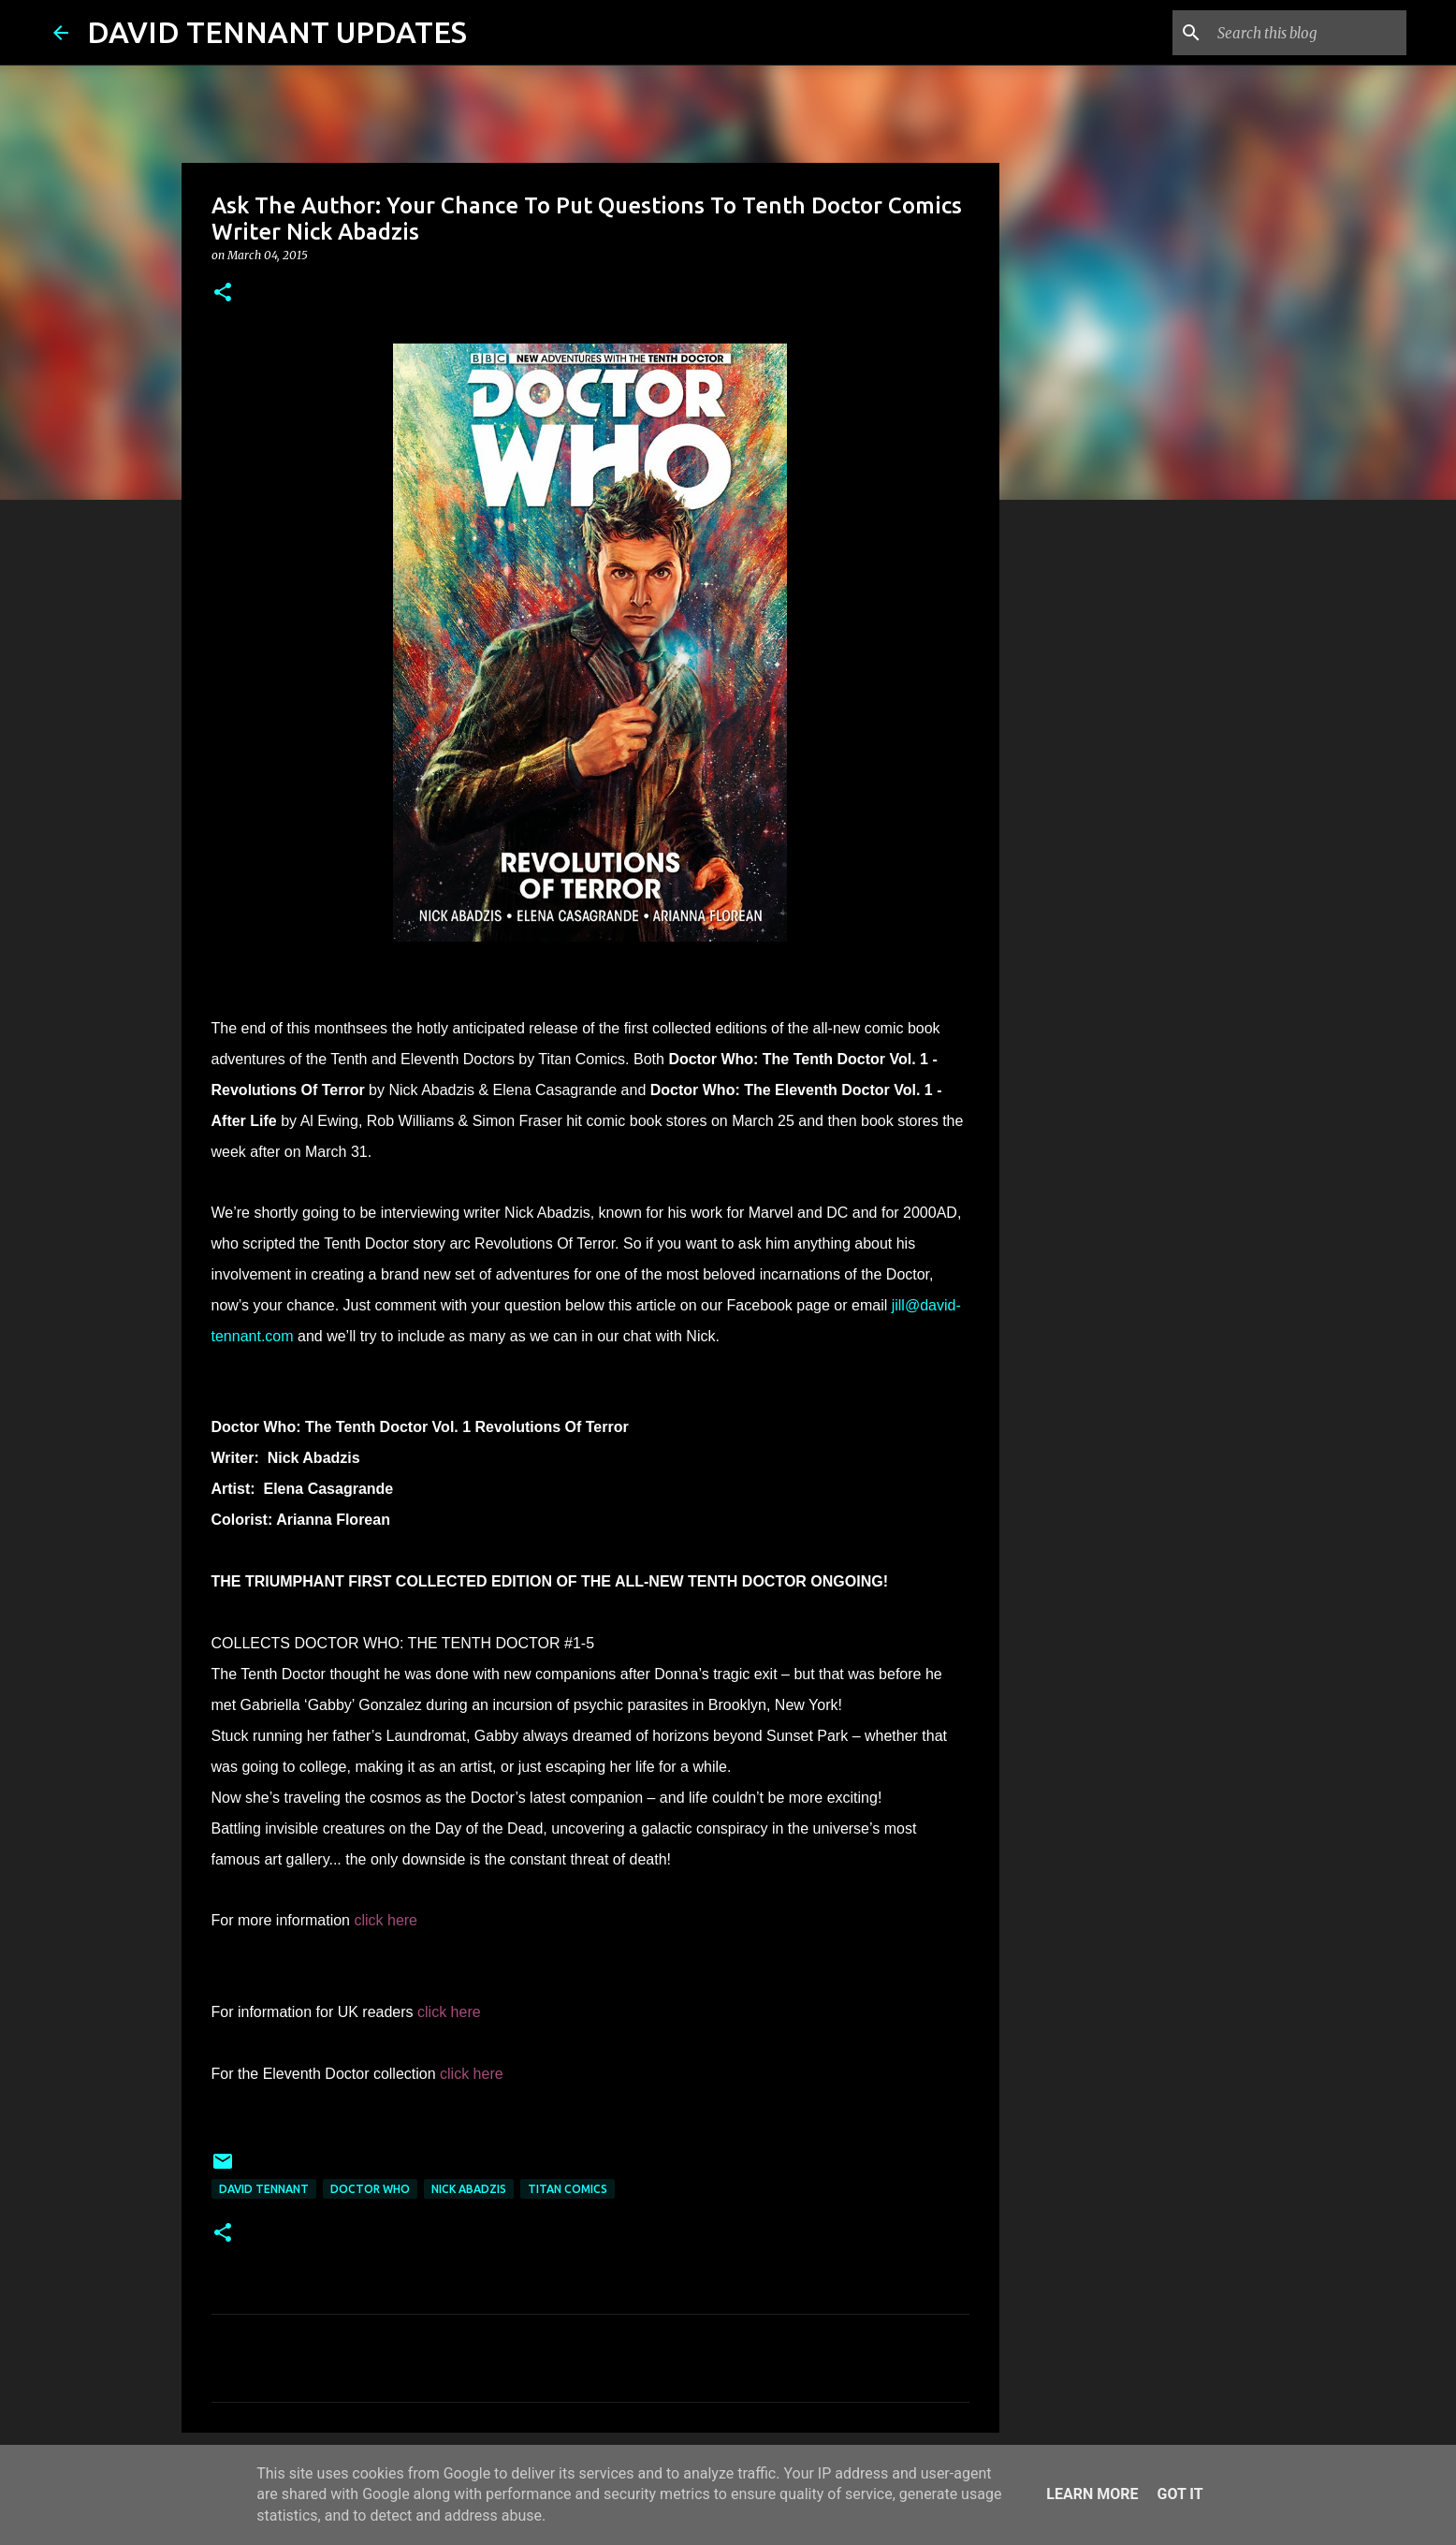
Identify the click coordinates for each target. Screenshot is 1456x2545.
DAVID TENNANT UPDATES (277, 32)
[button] (222, 293)
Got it (1179, 2494)
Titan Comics (567, 2189)
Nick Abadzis (468, 2189)
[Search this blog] (1308, 32)
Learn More (1092, 2494)
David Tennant (264, 2189)
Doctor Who (370, 2189)
